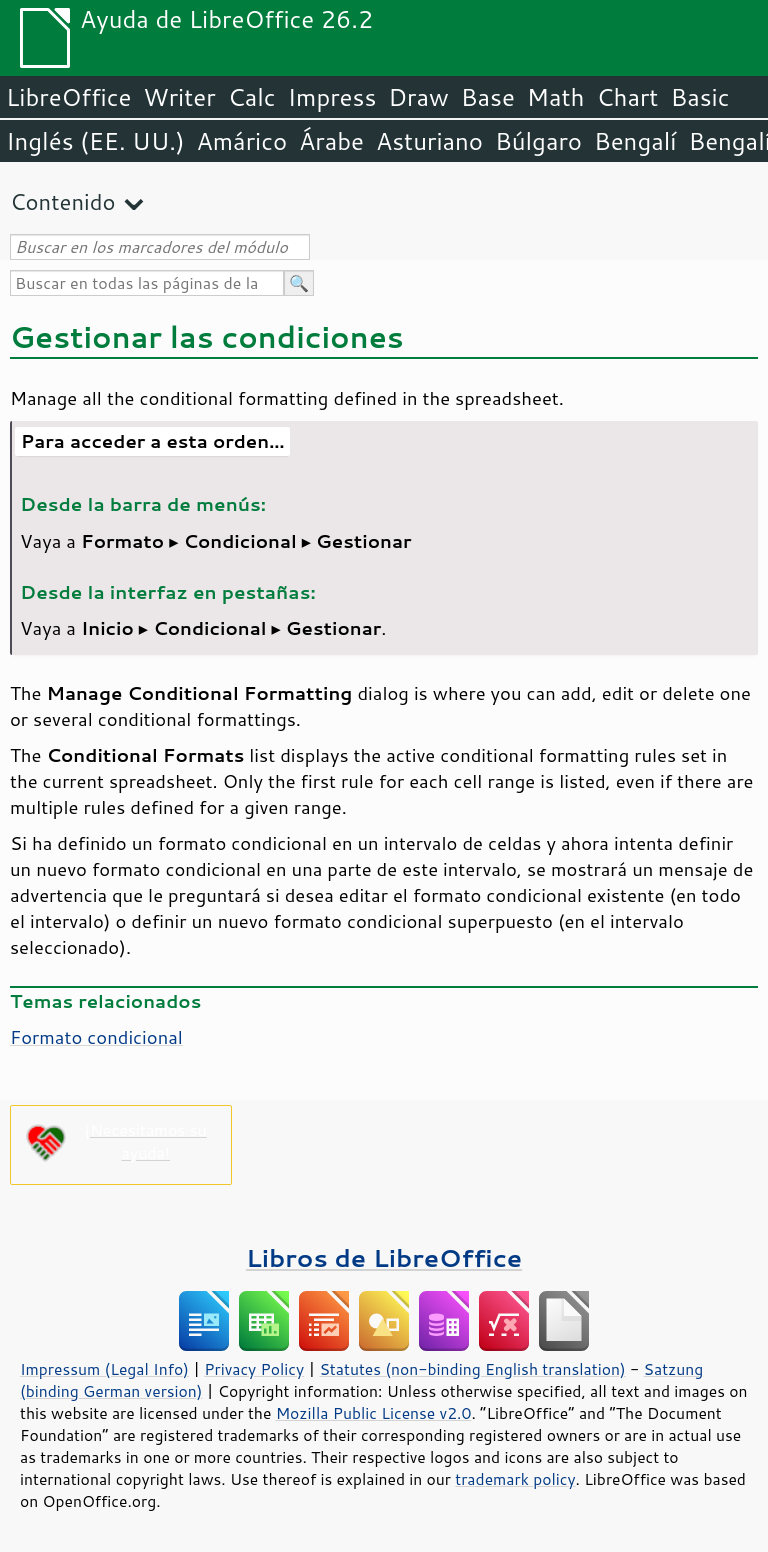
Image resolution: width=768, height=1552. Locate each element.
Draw (418, 97)
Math (556, 97)
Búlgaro (538, 141)
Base (488, 97)
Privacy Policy (254, 1369)
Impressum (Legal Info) (104, 1369)
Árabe (331, 141)
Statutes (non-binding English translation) (472, 1369)
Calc (252, 97)
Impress (332, 97)
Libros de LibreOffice (384, 1257)
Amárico (242, 141)
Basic (699, 97)
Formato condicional (96, 1037)
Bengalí (635, 141)
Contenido (62, 201)
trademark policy (515, 1479)
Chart (627, 97)
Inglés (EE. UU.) (95, 141)
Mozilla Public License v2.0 (374, 1413)
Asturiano (429, 141)
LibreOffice (68, 97)
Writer (179, 97)
